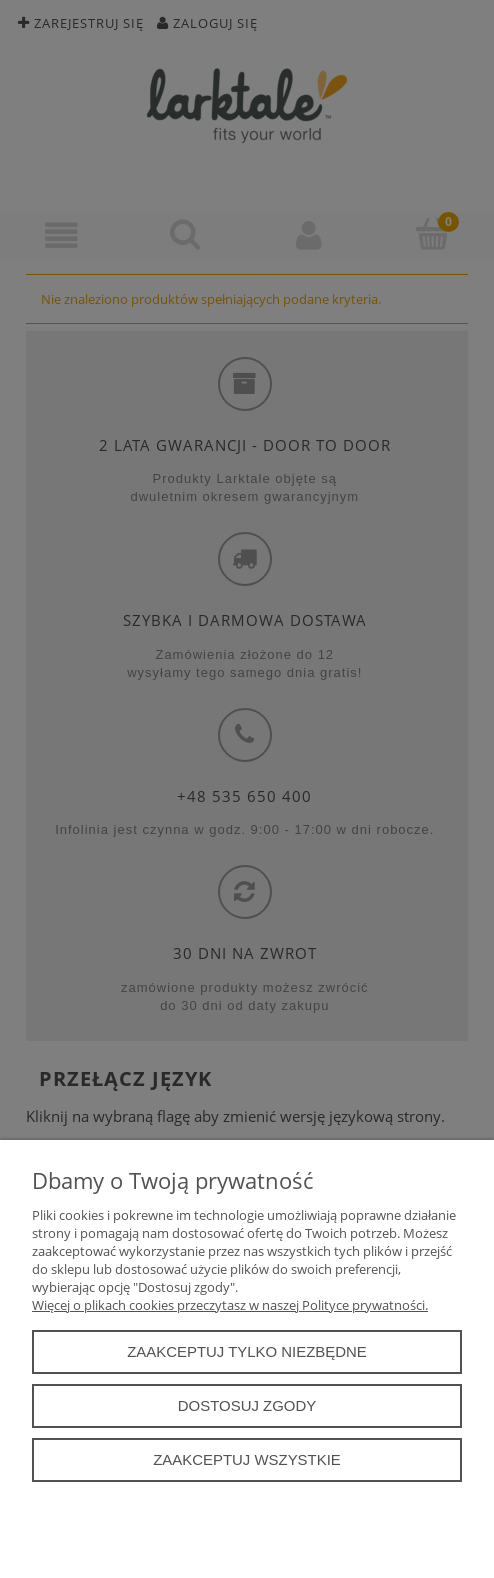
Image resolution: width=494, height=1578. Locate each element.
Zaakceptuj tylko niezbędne (247, 1351)
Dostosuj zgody (247, 1405)
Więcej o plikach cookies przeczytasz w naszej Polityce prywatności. (230, 1305)
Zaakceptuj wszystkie (247, 1459)
